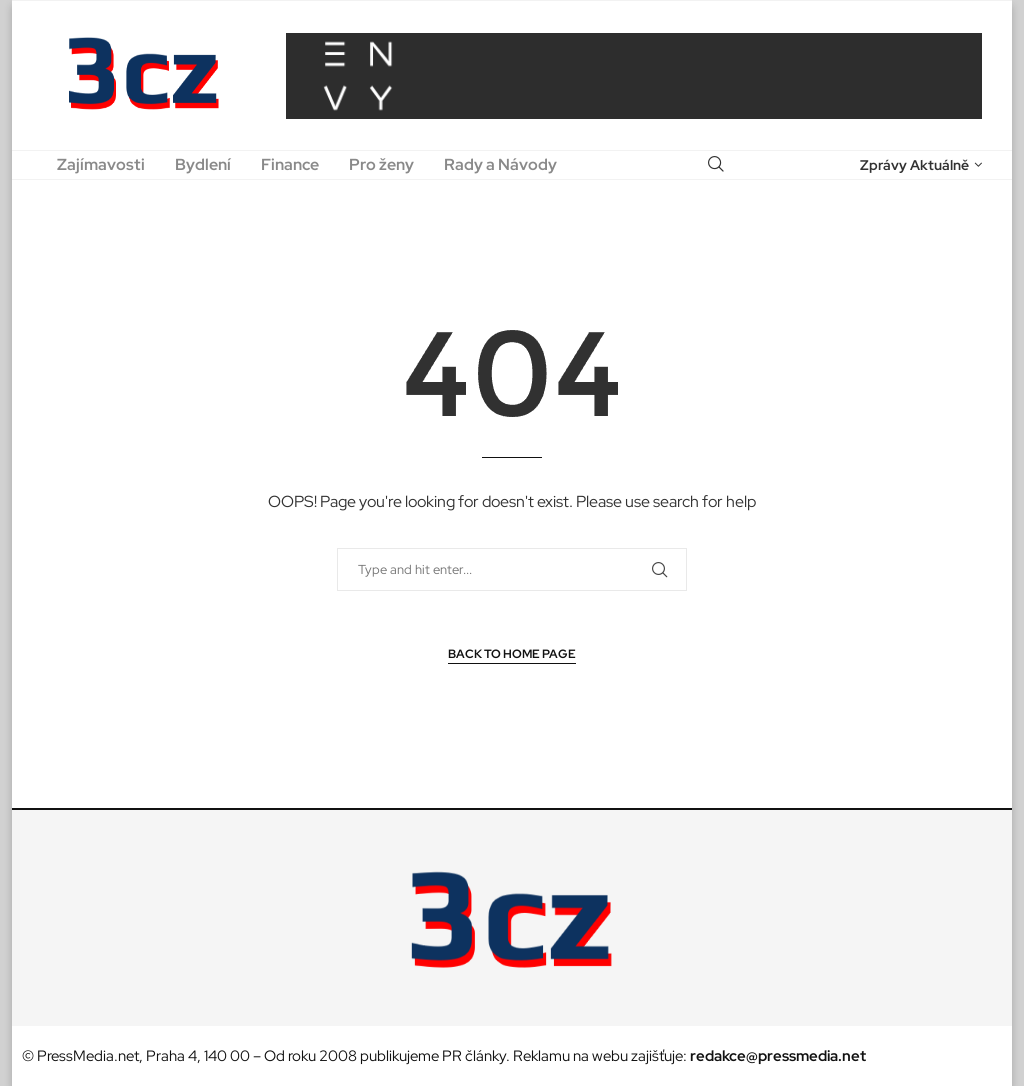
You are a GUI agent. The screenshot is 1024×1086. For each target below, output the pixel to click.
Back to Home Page (512, 654)
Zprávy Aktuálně (914, 165)
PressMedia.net (88, 1056)
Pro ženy (381, 164)
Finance (290, 164)
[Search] (716, 165)
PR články (474, 1056)
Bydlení (203, 164)
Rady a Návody (500, 164)
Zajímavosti (101, 164)
